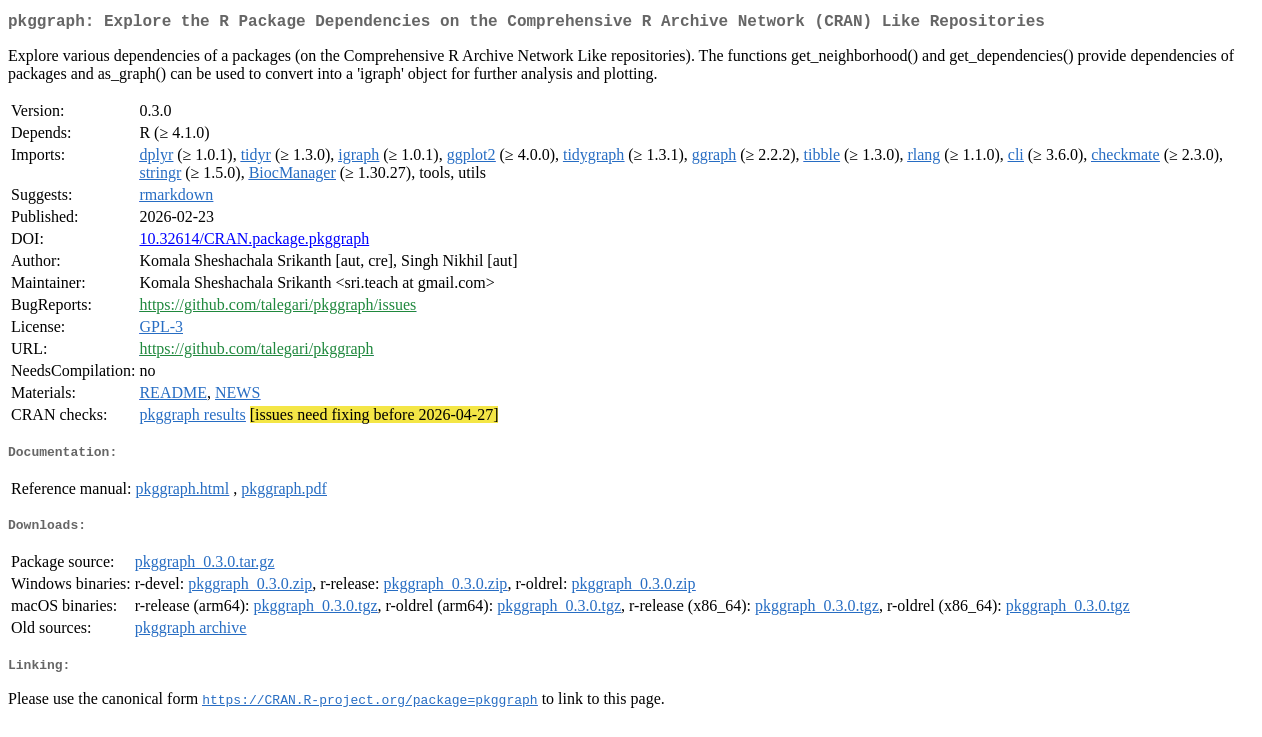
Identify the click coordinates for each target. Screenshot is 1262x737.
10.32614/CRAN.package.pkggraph (254, 242)
